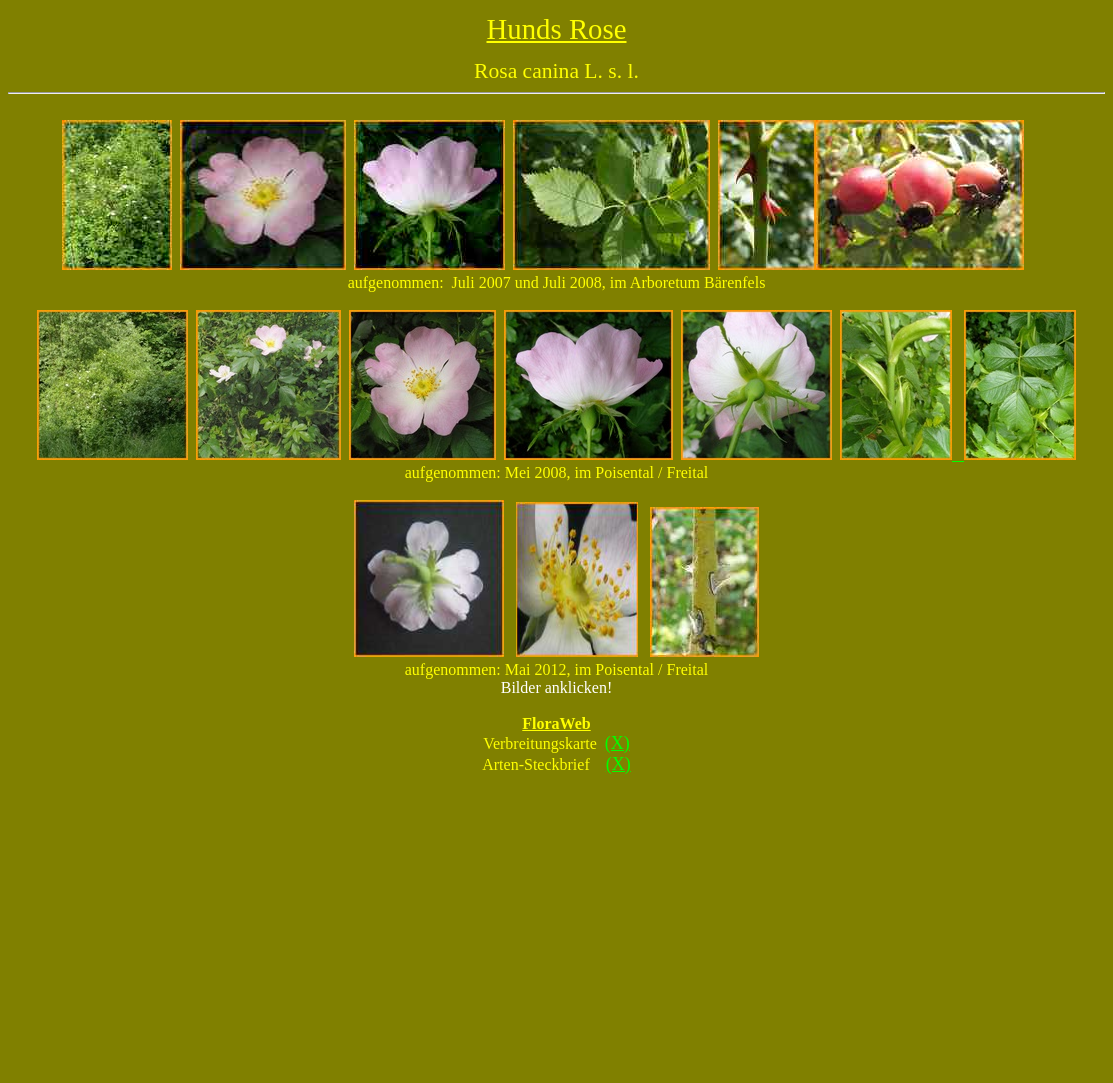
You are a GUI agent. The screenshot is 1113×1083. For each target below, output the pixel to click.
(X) (617, 743)
